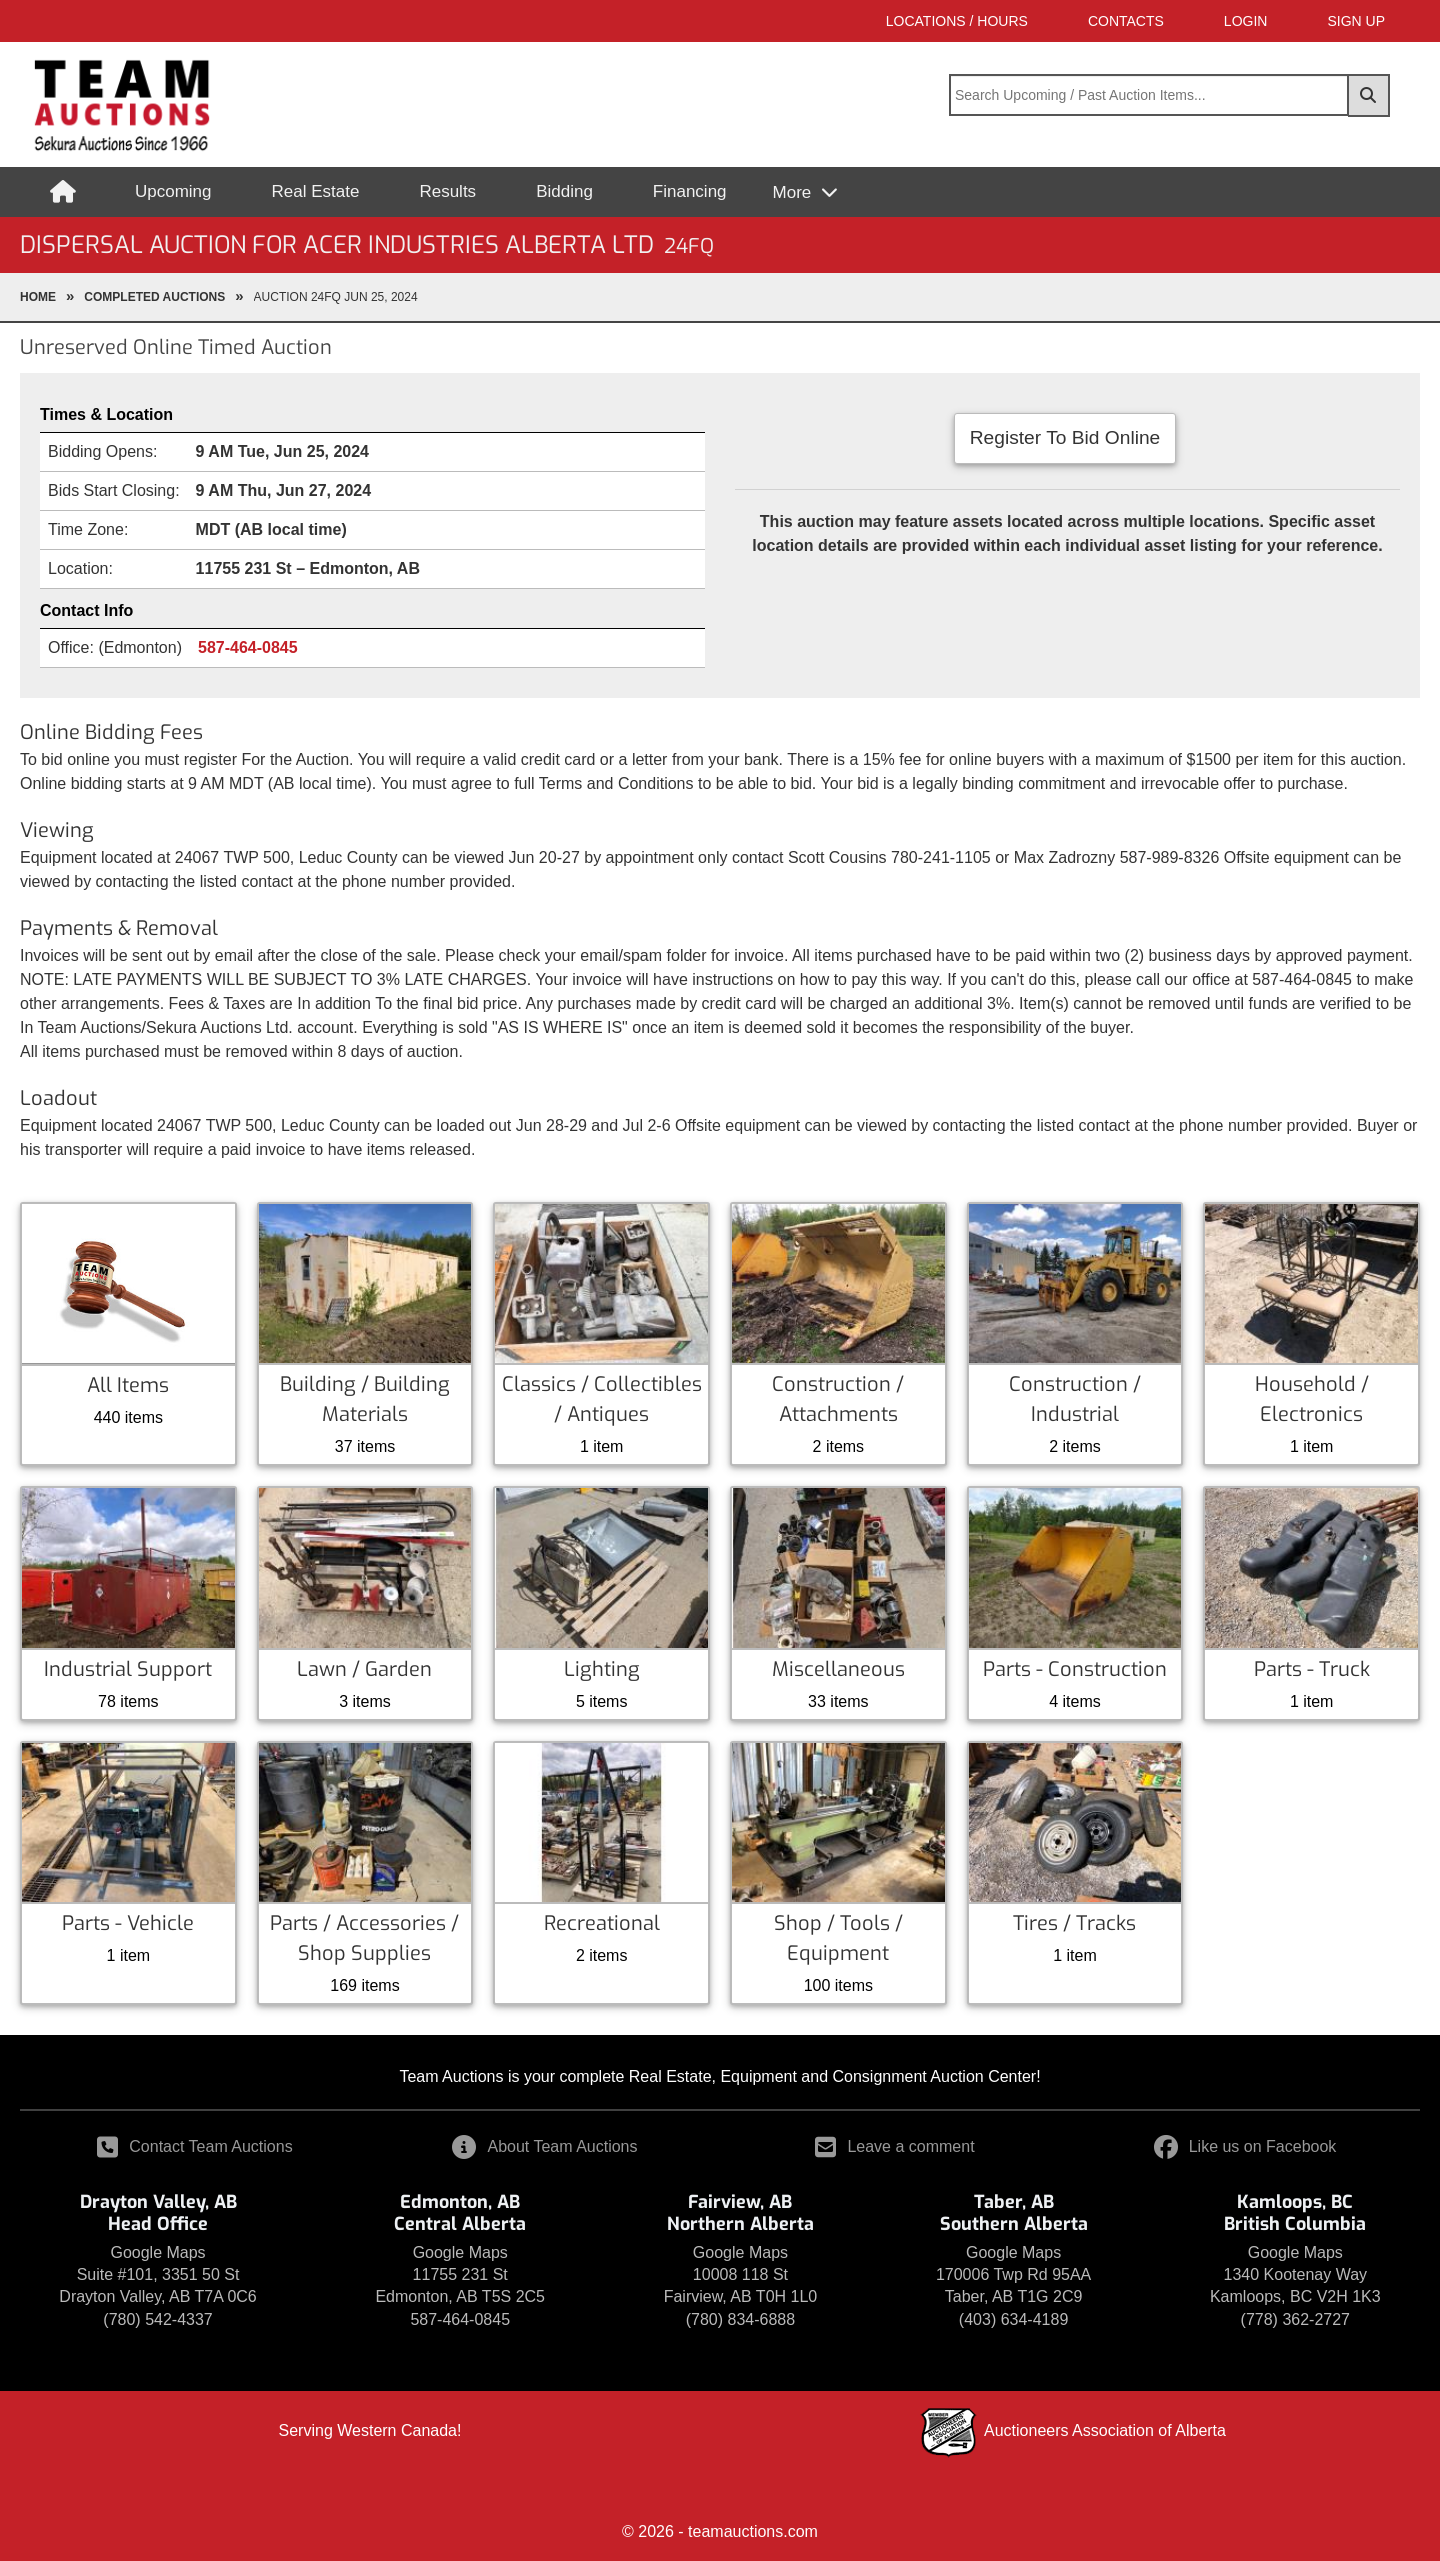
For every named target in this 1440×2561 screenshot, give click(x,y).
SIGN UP (1356, 21)
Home (38, 297)
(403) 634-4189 (1013, 2319)
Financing (690, 191)
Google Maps (157, 2252)
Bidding (564, 191)
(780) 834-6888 (740, 2319)
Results (447, 191)
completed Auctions (154, 297)
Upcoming (173, 191)
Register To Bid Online (1065, 437)
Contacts (1126, 21)
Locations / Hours (957, 21)
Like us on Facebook (1245, 2146)
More (794, 192)
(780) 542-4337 (157, 2319)
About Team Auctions (544, 2146)
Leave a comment (894, 2146)
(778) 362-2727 (1295, 2319)
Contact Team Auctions (194, 2146)
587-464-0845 (248, 647)
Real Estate (316, 191)
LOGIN (1246, 21)
